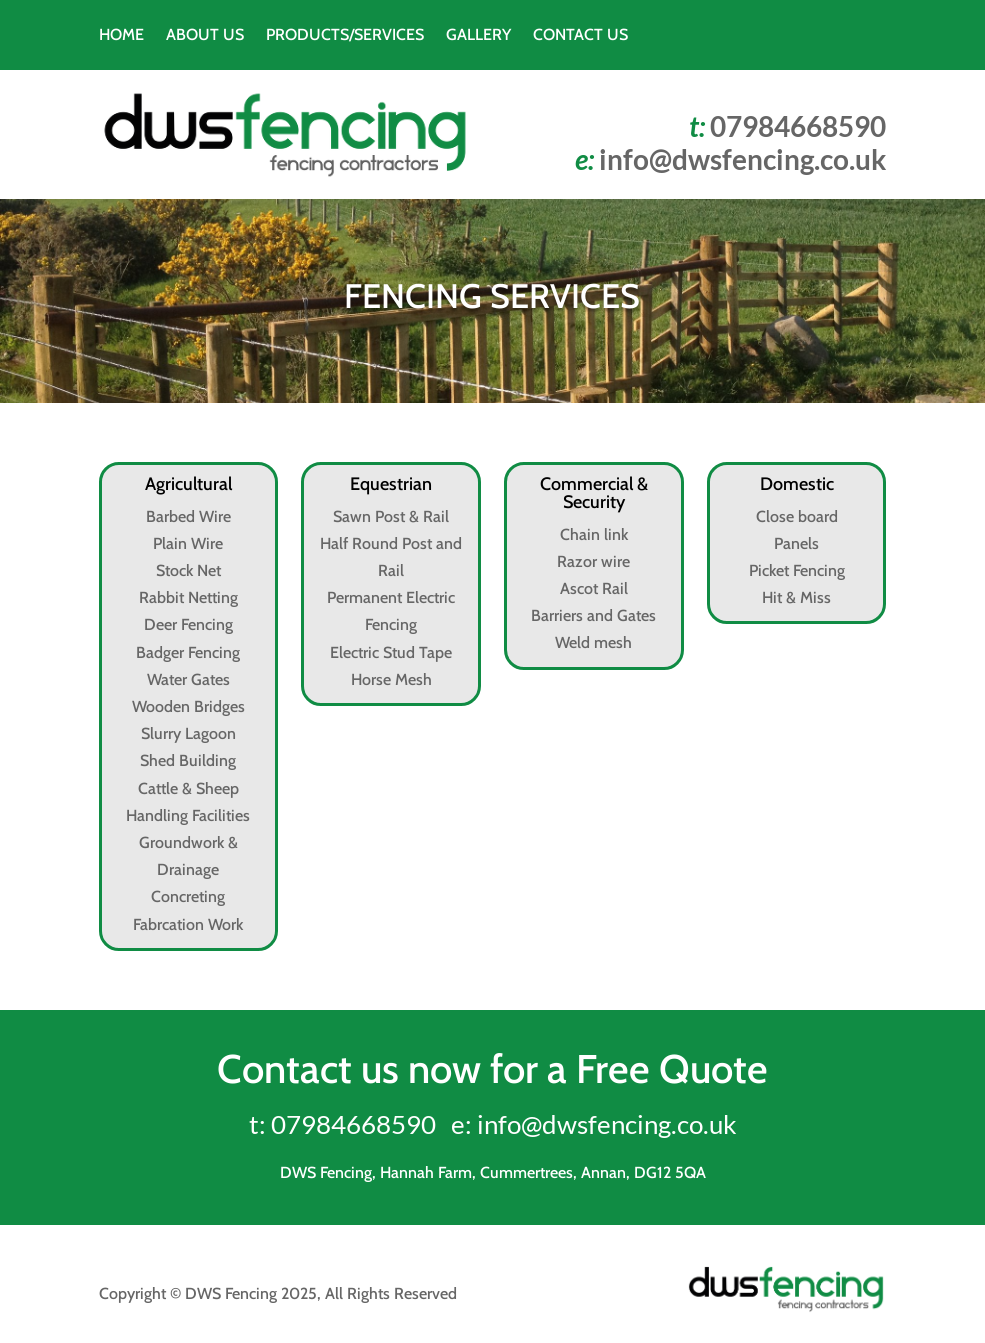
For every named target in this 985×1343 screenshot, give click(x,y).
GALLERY (478, 36)
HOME (121, 36)
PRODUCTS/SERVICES (345, 36)
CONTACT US (580, 36)
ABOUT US (205, 36)
